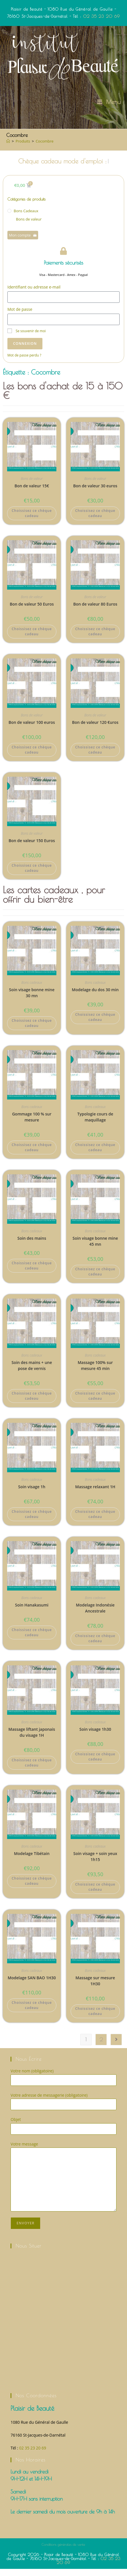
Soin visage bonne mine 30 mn (31, 999)
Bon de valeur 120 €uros (95, 729)
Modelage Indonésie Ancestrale (95, 1615)
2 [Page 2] (101, 2047)
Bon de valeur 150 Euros (32, 847)
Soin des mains (31, 1245)
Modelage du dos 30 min (95, 996)
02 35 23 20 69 (101, 16)
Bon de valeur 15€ (32, 493)
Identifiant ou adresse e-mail (33, 294)
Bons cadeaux (26, 218)
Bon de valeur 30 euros (95, 493)
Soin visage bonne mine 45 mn (95, 1248)
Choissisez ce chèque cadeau (32, 520)
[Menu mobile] (109, 102)
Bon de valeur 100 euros (32, 729)
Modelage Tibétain (32, 1860)
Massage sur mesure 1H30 (95, 1988)
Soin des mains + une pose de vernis (31, 1372)
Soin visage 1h (31, 1494)
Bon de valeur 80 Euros (95, 611)
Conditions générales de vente (63, 2551)
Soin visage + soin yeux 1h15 (95, 1863)
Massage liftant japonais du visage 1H (32, 1739)
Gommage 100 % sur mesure (31, 1124)
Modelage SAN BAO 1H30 (32, 1985)
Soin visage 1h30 (95, 1736)
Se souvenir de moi (26, 338)
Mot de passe (19, 316)
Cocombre (45, 141)
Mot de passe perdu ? (24, 362)
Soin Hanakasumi (31, 1612)
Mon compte (23, 242)
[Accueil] (8, 141)
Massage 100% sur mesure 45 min (95, 1372)
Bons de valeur (29, 226)
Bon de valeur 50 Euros (32, 611)
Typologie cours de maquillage (95, 1124)
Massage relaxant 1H (95, 1494)
